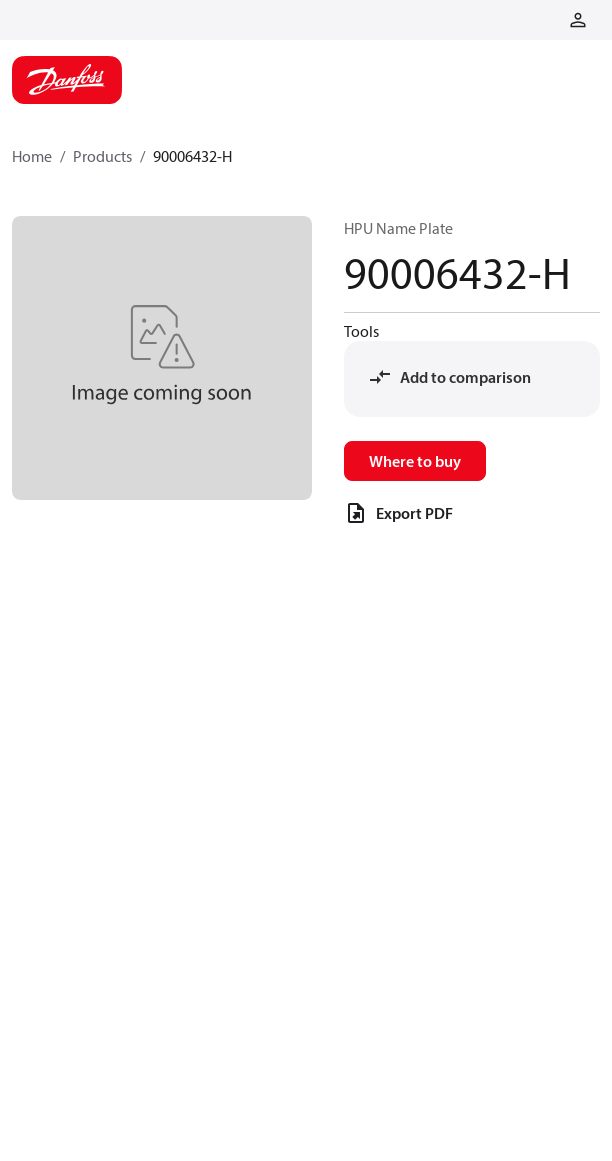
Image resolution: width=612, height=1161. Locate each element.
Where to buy (415, 461)
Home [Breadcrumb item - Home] (32, 156)
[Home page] (67, 80)
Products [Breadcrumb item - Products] (102, 156)
